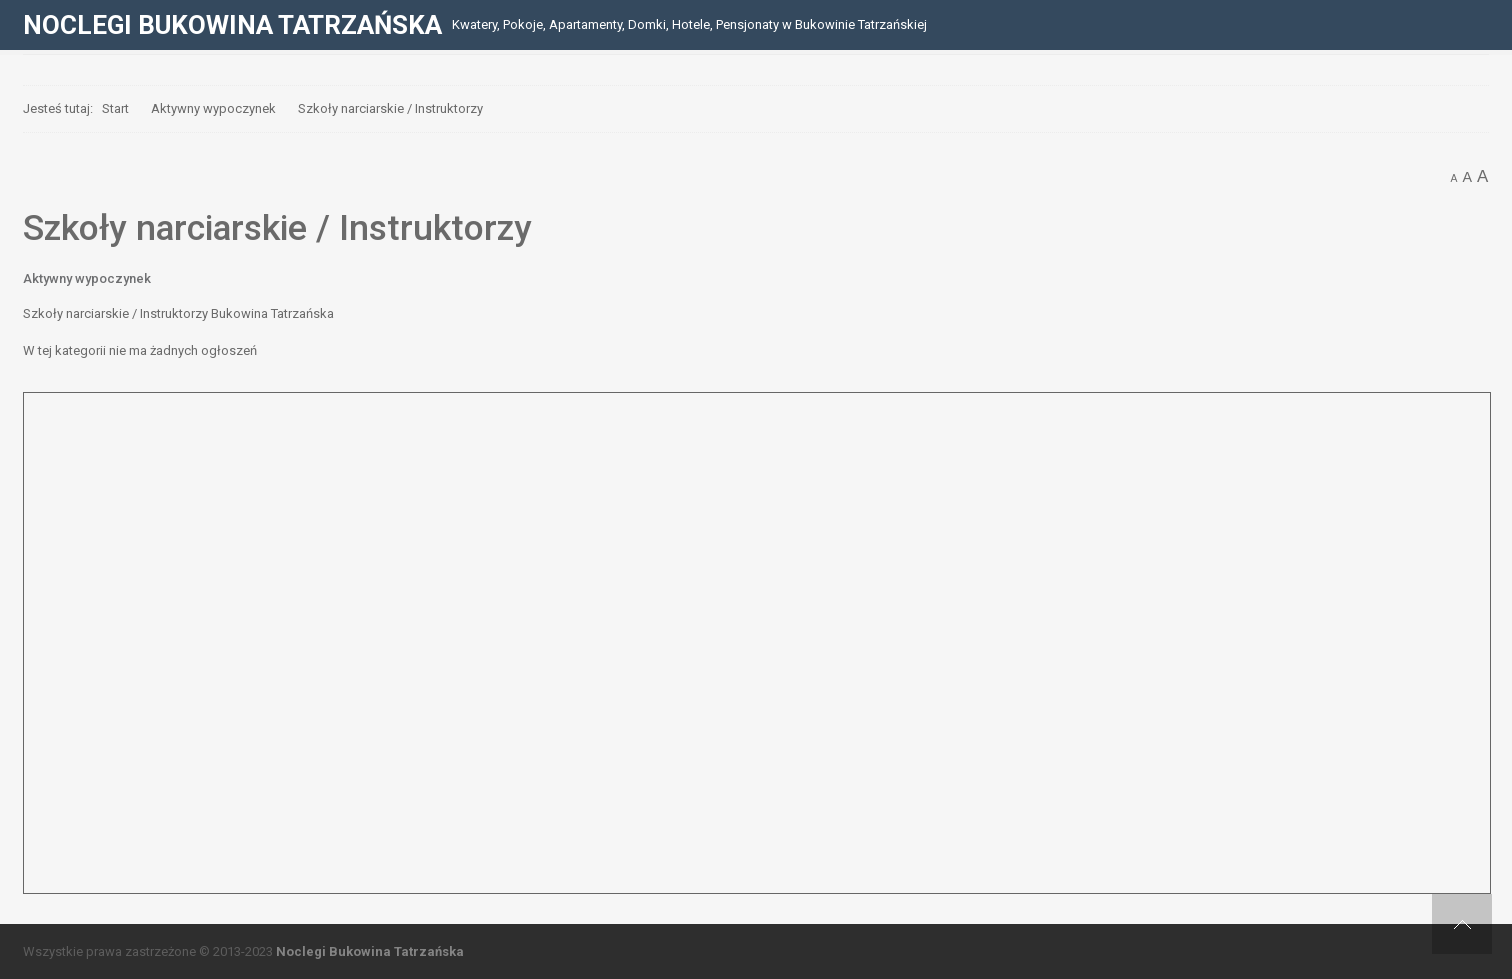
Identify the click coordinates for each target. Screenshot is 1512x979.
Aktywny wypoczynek (87, 278)
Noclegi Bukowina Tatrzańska (370, 951)
